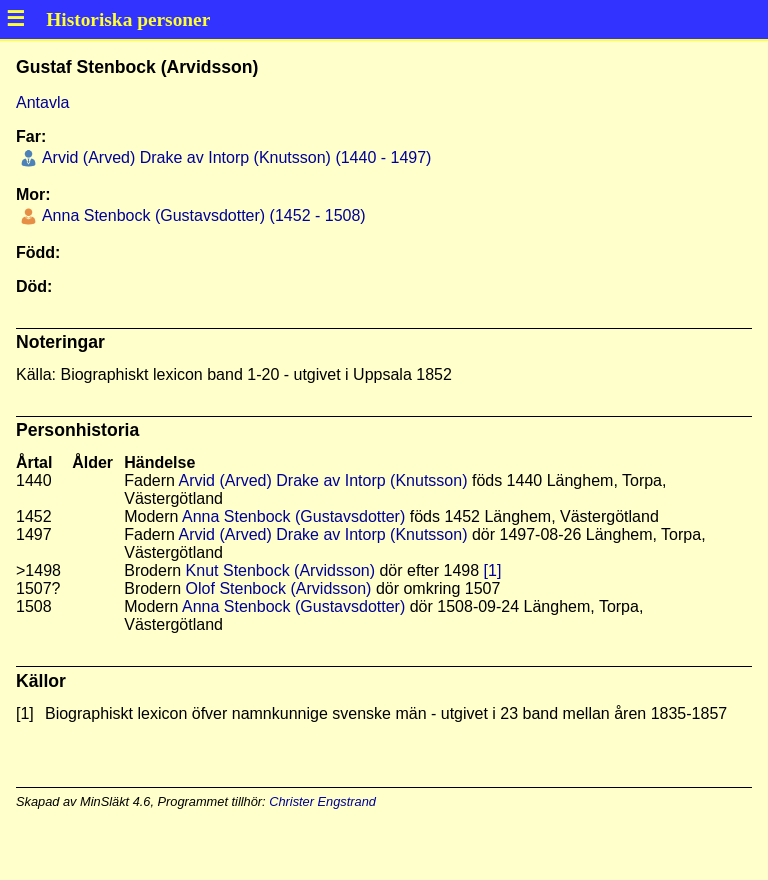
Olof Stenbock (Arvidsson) (279, 588)
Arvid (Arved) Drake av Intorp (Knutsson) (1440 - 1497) (234, 157)
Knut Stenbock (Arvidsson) (280, 570)
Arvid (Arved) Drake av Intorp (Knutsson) (322, 480)
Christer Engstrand (322, 801)
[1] (493, 570)
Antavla (42, 102)
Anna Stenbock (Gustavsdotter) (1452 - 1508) (201, 215)
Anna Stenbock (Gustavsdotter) (293, 516)
